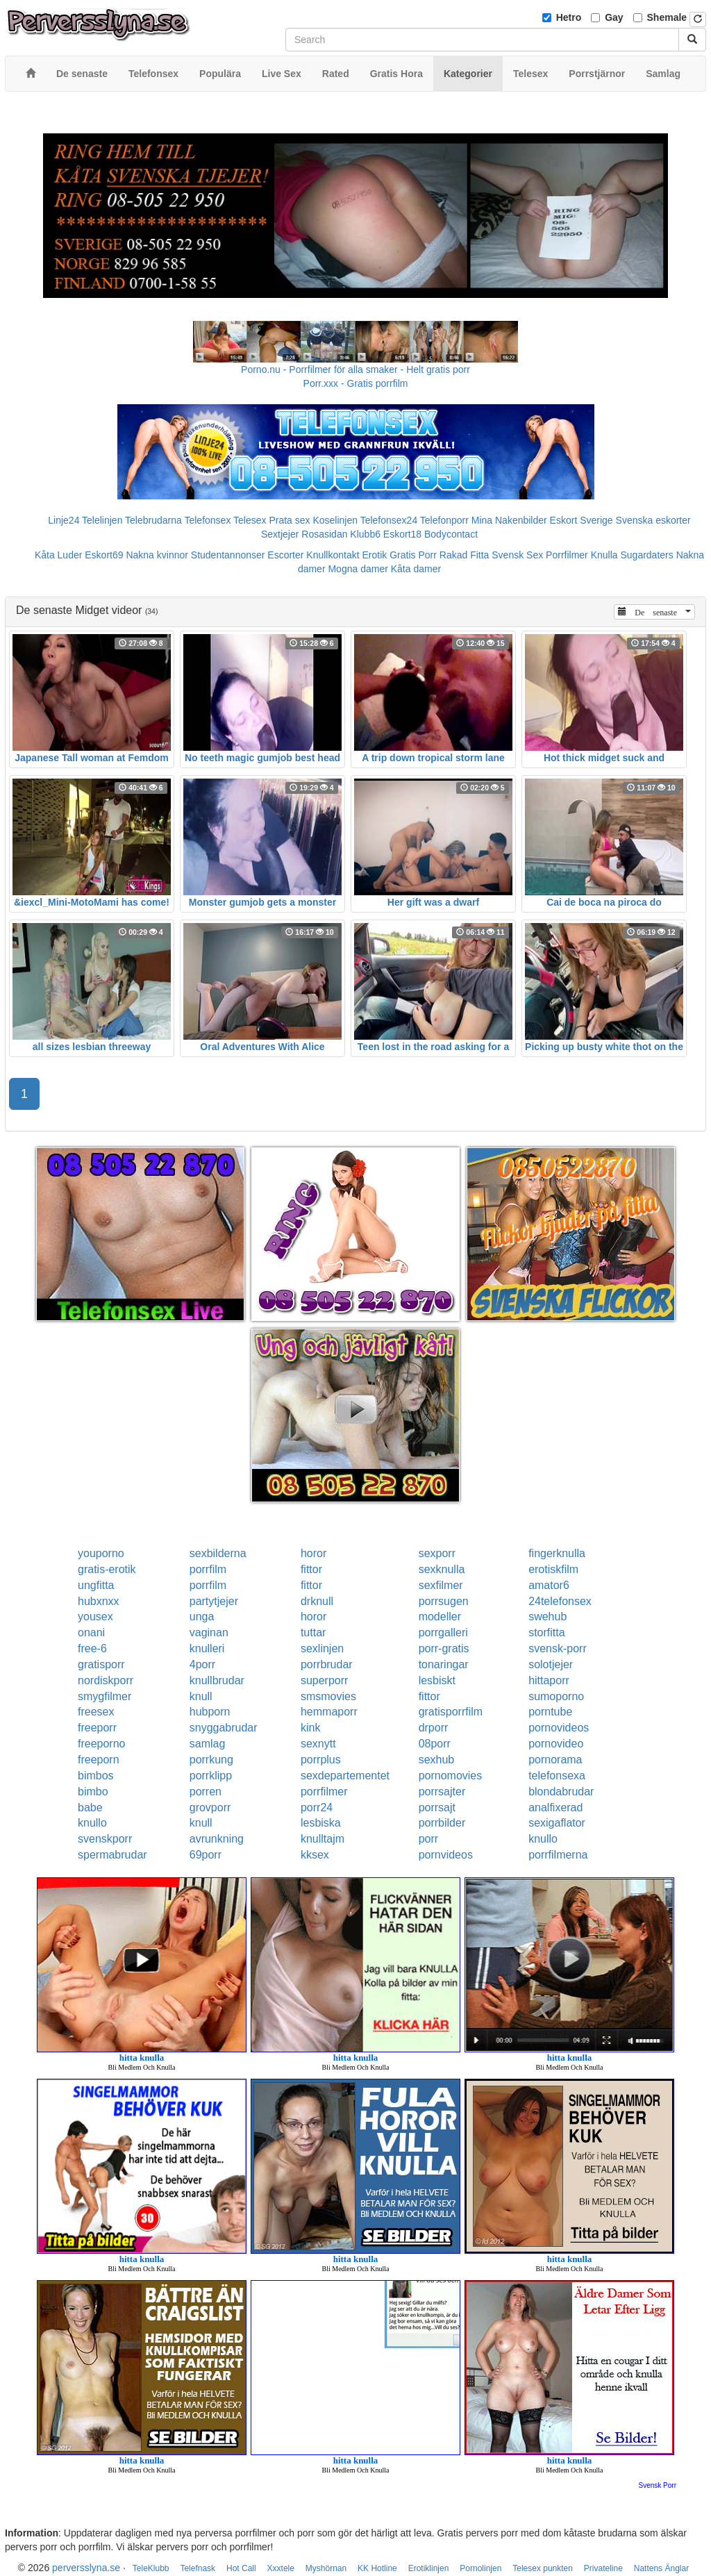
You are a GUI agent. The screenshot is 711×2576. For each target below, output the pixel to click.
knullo (92, 1823)
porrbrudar (327, 1664)
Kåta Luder (59, 554)
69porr (205, 1855)
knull (201, 1696)
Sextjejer (280, 534)
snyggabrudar (224, 1728)
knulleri (207, 1648)
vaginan (209, 1632)
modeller (440, 1616)
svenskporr (105, 1839)
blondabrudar (561, 1791)
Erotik (374, 554)
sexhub (437, 1759)
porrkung (211, 1759)
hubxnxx (98, 1601)
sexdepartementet (345, 1775)
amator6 (548, 1585)
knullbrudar (217, 1680)
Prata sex (289, 520)
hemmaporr (329, 1712)
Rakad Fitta (465, 554)
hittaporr (548, 1680)
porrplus (321, 1759)
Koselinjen (335, 520)
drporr (434, 1728)
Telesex (249, 520)
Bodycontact (451, 534)
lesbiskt (437, 1680)
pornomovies (451, 1775)
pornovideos (558, 1728)
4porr (202, 1664)
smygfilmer (104, 1696)
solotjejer (550, 1664)
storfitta (546, 1632)
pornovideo (555, 1744)
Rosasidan (324, 534)
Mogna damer (357, 568)
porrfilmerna (557, 1855)
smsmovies (328, 1696)
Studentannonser (228, 554)
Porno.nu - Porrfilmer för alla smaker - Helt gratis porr (355, 369)
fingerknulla (556, 1553)
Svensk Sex (517, 554)
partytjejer (214, 1601)
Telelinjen (102, 520)
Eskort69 (104, 554)
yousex (95, 1616)
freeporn (98, 1759)
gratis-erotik (107, 1569)
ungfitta (96, 1585)
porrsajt (437, 1807)
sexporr (437, 1553)
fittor (311, 1569)
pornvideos (446, 1855)
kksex (315, 1855)
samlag (208, 1744)
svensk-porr (557, 1648)
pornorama (555, 1759)
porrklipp (211, 1775)
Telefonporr (444, 520)
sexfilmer (441, 1585)
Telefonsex (207, 520)
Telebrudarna (153, 520)
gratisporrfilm (451, 1712)
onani (91, 1632)
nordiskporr (105, 1680)
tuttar (313, 1632)
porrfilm (208, 1569)
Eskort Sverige (581, 520)
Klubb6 (365, 534)
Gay (614, 17)
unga (202, 1616)
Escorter (285, 554)
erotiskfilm (553, 1569)
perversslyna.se (86, 2567)
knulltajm (322, 1839)
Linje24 (63, 520)
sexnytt (318, 1744)
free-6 (92, 1648)
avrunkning (217, 1839)
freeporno (102, 1744)
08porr (435, 1744)
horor (313, 1553)
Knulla (604, 554)
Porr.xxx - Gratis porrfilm (355, 383)
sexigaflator (556, 1823)
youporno (101, 1553)
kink (310, 1728)
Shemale (667, 17)
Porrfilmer (567, 554)
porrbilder (442, 1823)
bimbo (93, 1791)
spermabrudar (112, 1855)
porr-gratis (444, 1648)
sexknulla (442, 1569)
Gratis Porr (413, 554)
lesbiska (321, 1823)
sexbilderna (218, 1553)
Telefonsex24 (389, 520)
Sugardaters (646, 554)
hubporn (210, 1712)
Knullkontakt (332, 554)
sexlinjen (322, 1648)
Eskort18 (402, 534)
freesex (96, 1712)
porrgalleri (443, 1632)
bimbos (96, 1775)
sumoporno (556, 1696)
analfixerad (555, 1807)
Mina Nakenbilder (509, 520)
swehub (547, 1616)
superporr (324, 1680)
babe (90, 1807)
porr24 (317, 1807)
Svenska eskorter (653, 520)
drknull (317, 1601)
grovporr (210, 1807)
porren (205, 1791)
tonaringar (444, 1664)
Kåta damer (416, 568)
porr (428, 1839)
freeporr (97, 1728)
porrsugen (444, 1601)
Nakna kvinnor (157, 554)
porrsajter (442, 1791)
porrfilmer (324, 1791)
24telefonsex (560, 1601)
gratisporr (101, 1664)
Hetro (569, 17)
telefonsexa (556, 1775)
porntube (550, 1712)
